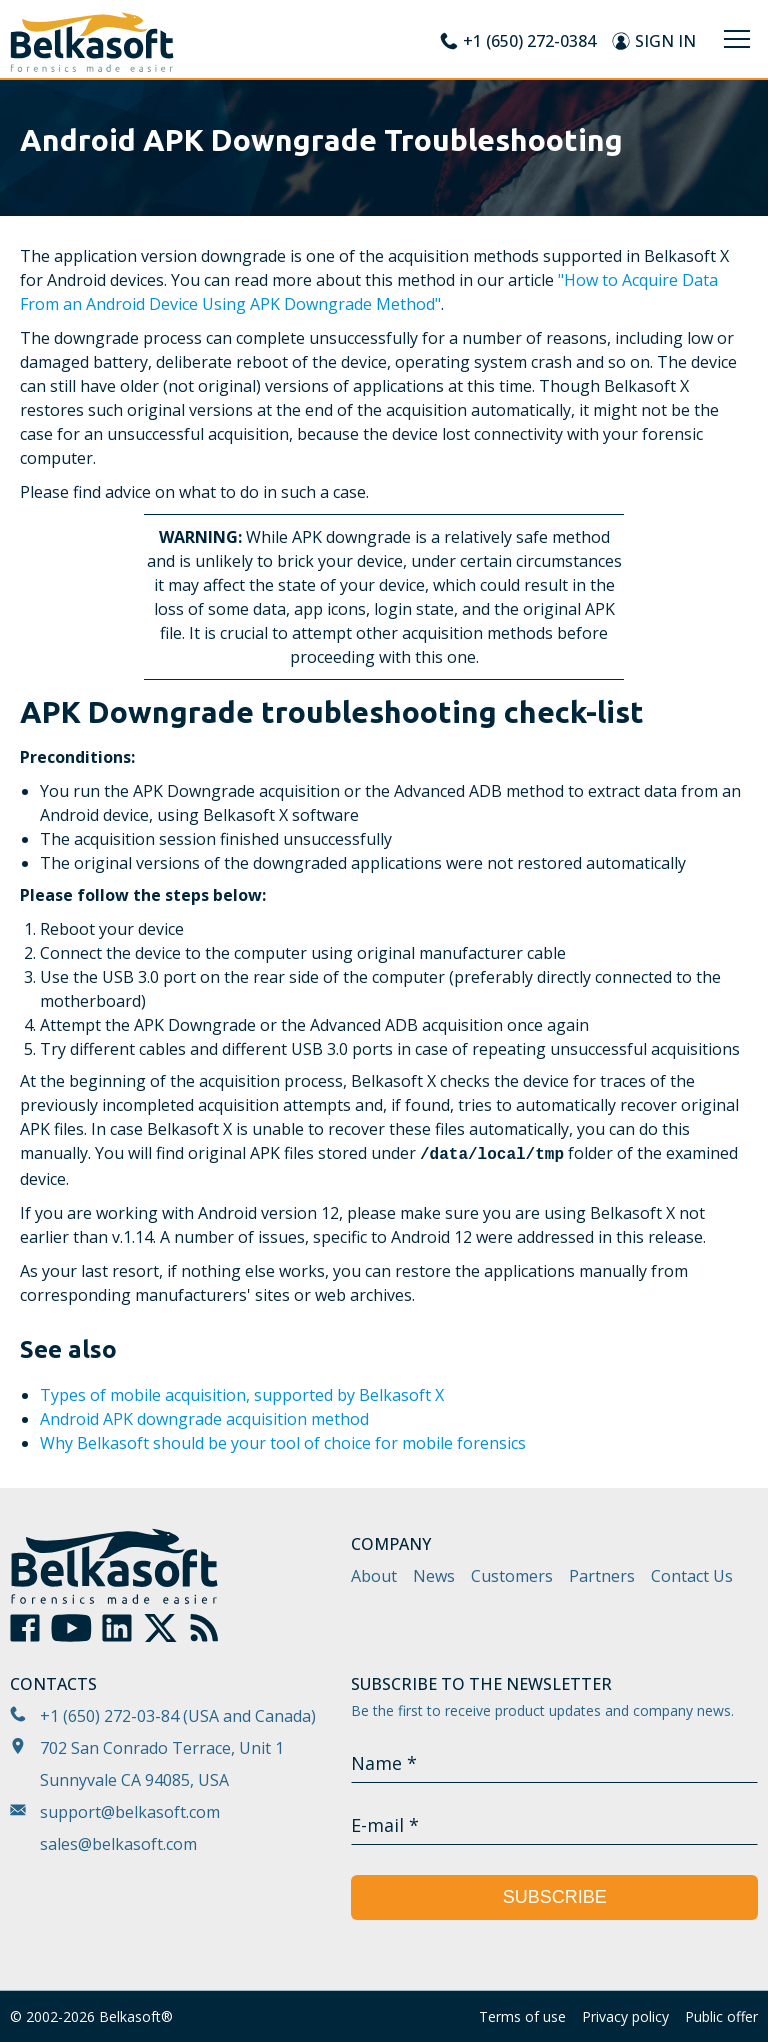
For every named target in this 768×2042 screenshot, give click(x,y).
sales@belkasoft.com (118, 1844)
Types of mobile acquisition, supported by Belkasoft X (242, 1395)
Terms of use (522, 2016)
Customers (512, 1576)
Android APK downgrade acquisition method (204, 1419)
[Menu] (737, 39)
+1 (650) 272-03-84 (109, 1716)
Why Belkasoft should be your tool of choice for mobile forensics (283, 1443)
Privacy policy (625, 2016)
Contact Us (692, 1576)
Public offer (721, 2016)
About (374, 1576)
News (434, 1576)
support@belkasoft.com (130, 1812)
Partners (602, 1576)
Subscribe (555, 1897)
